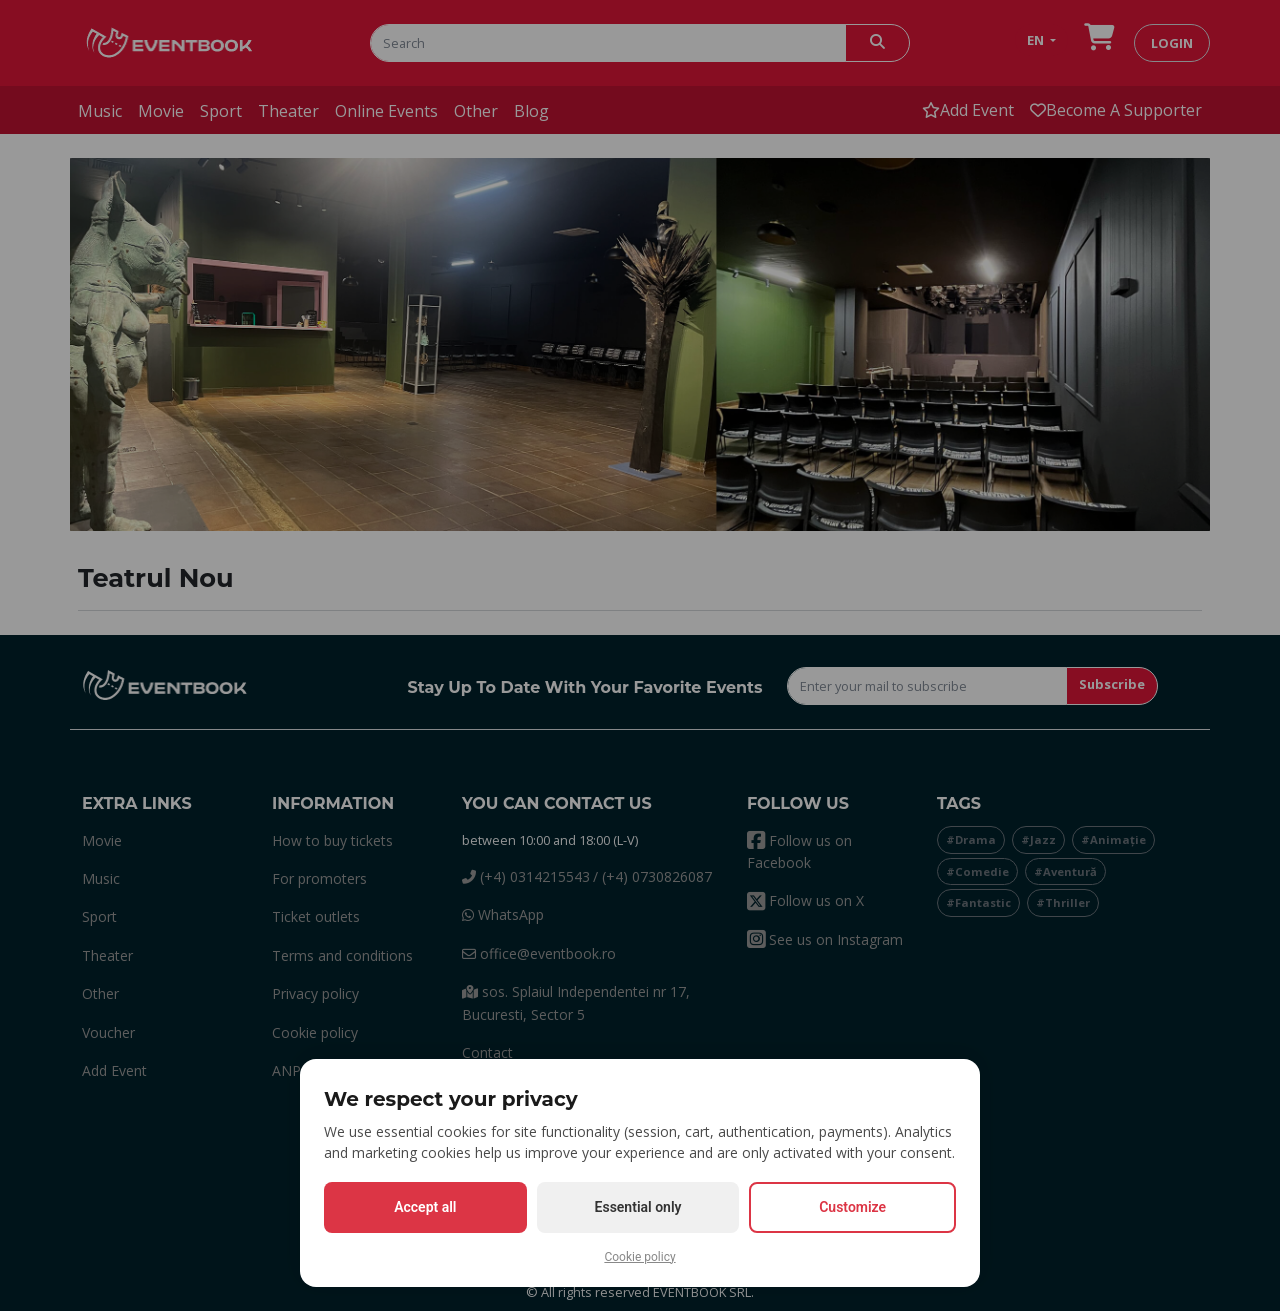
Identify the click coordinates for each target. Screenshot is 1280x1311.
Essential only (638, 1207)
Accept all (425, 1207)
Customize (852, 1207)
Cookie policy (639, 1257)
